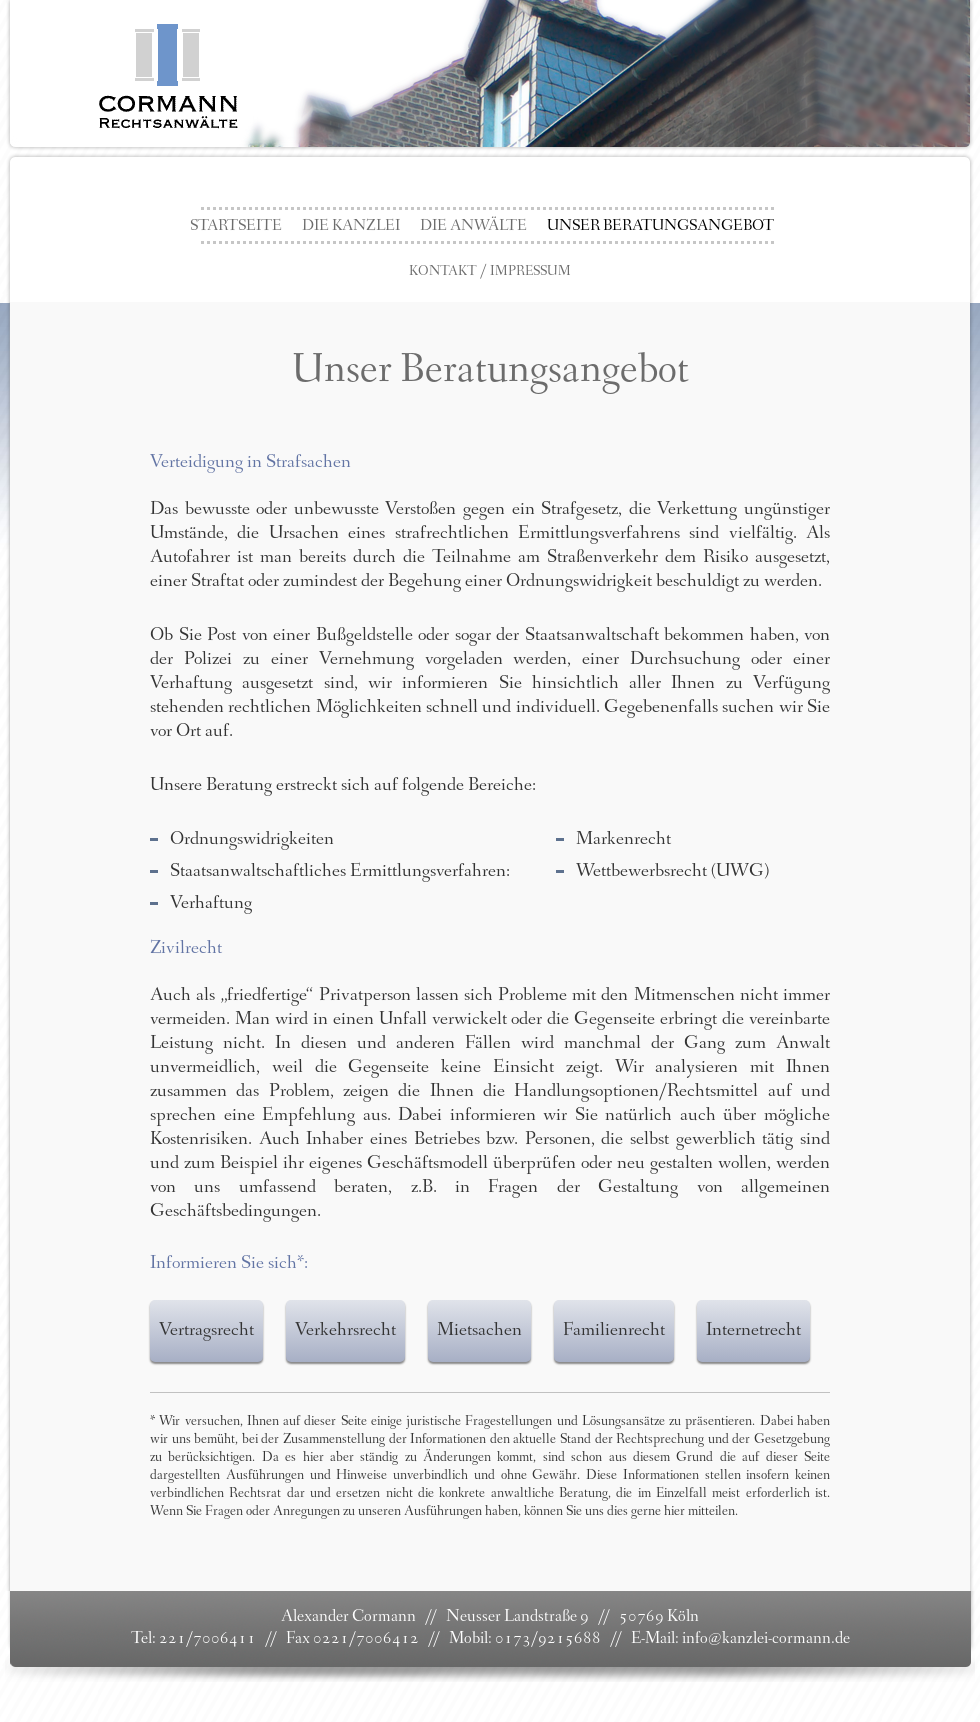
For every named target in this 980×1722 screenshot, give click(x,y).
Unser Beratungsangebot (660, 227)
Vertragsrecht (206, 1331)
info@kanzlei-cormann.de (766, 1639)
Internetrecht (753, 1331)
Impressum (530, 272)
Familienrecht (614, 1331)
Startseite (236, 227)
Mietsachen (479, 1331)
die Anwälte (473, 227)
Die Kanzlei (351, 227)
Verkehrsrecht (345, 1331)
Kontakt (443, 272)
